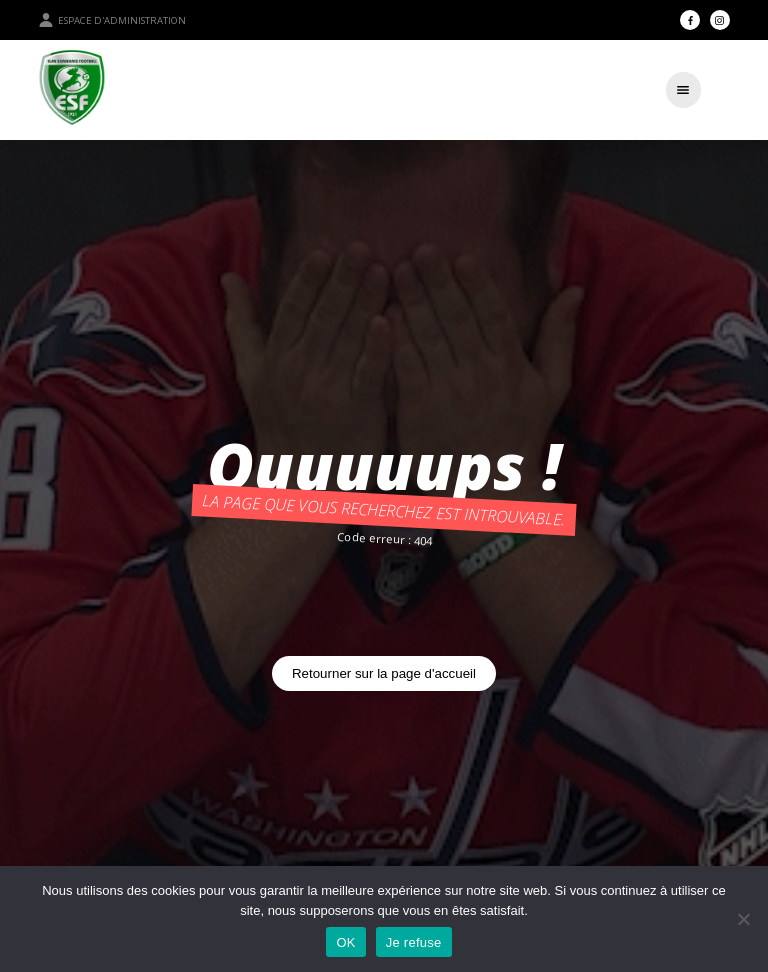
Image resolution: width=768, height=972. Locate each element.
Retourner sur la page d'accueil (384, 673)
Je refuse (414, 942)
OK (345, 942)
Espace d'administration (112, 20)
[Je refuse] (743, 919)
